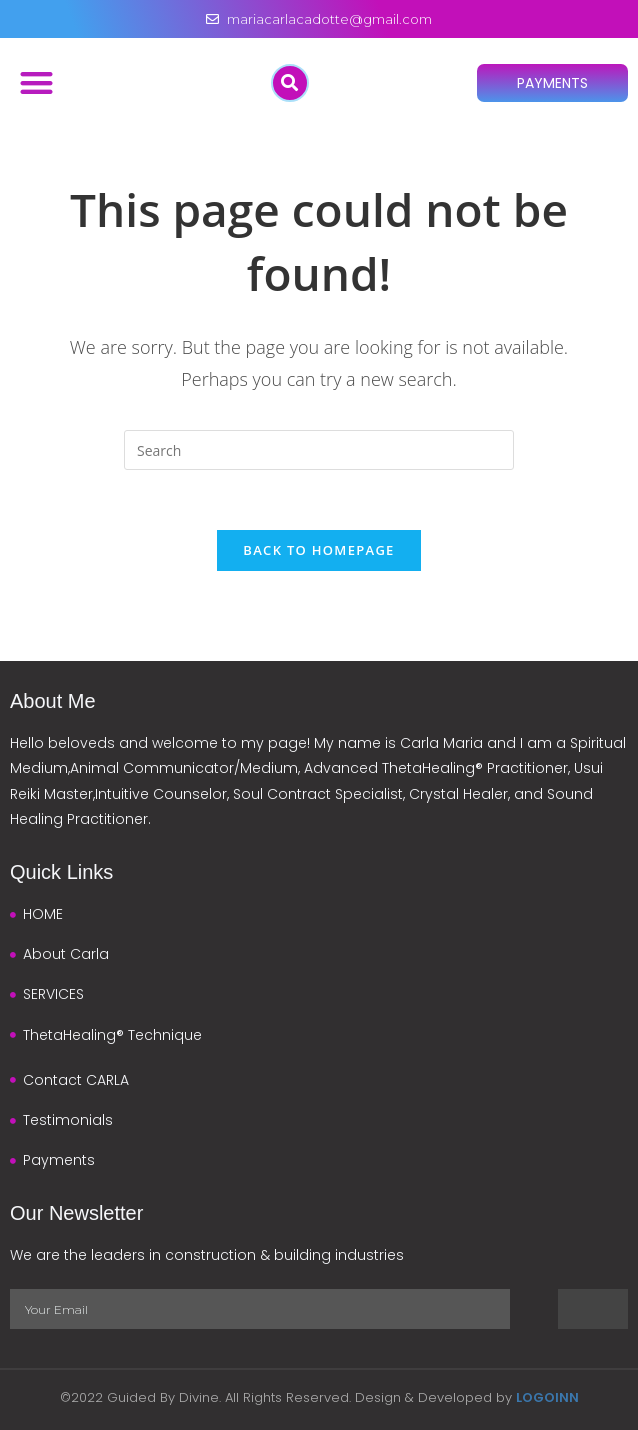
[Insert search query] (319, 450)
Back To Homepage (318, 550)
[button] (36, 82)
